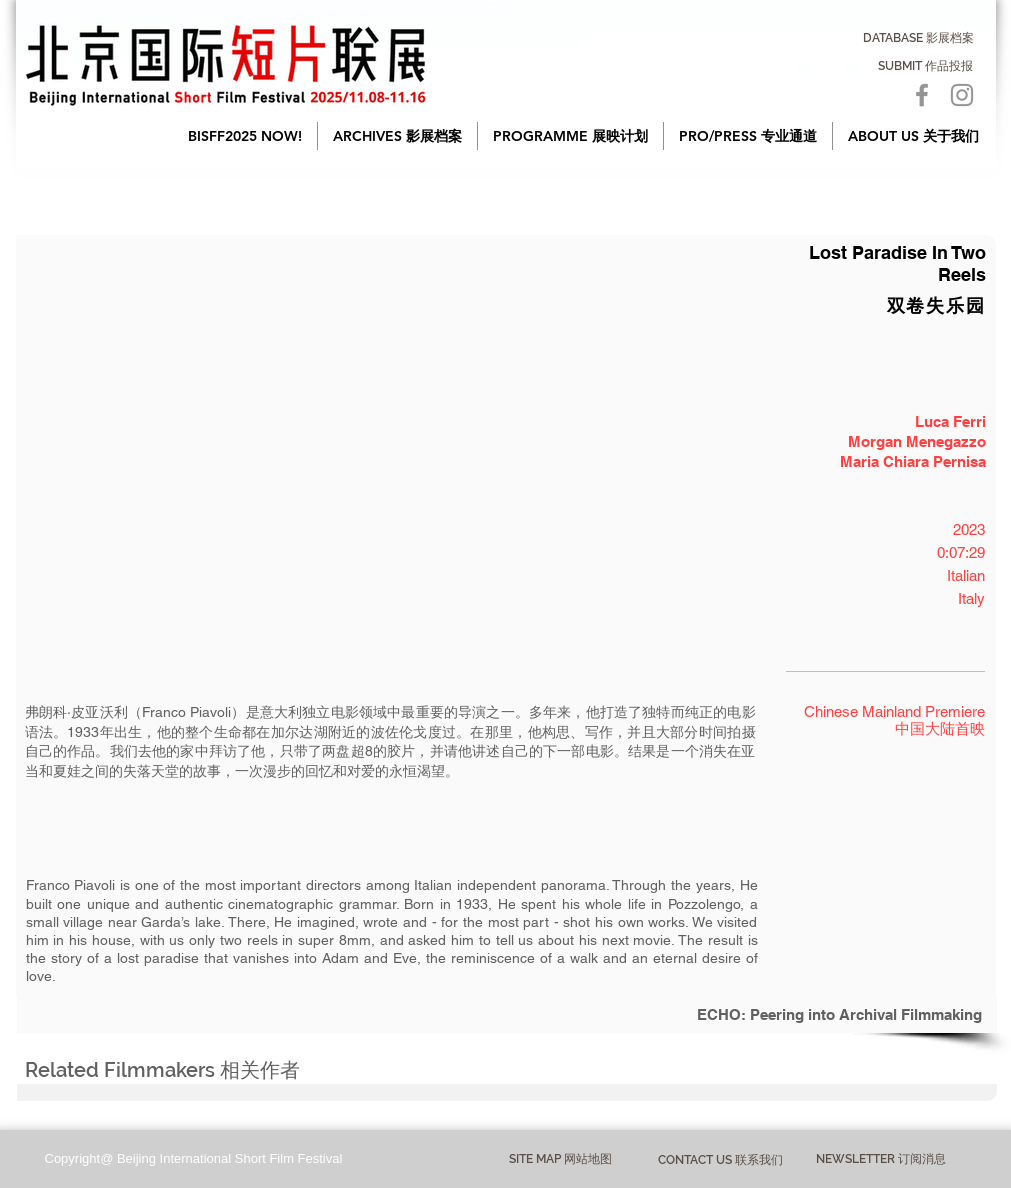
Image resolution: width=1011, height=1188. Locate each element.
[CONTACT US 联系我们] (720, 1160)
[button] (397, 136)
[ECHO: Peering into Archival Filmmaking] (507, 1014)
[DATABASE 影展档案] (918, 38)
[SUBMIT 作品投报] (925, 66)
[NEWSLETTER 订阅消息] (881, 1160)
